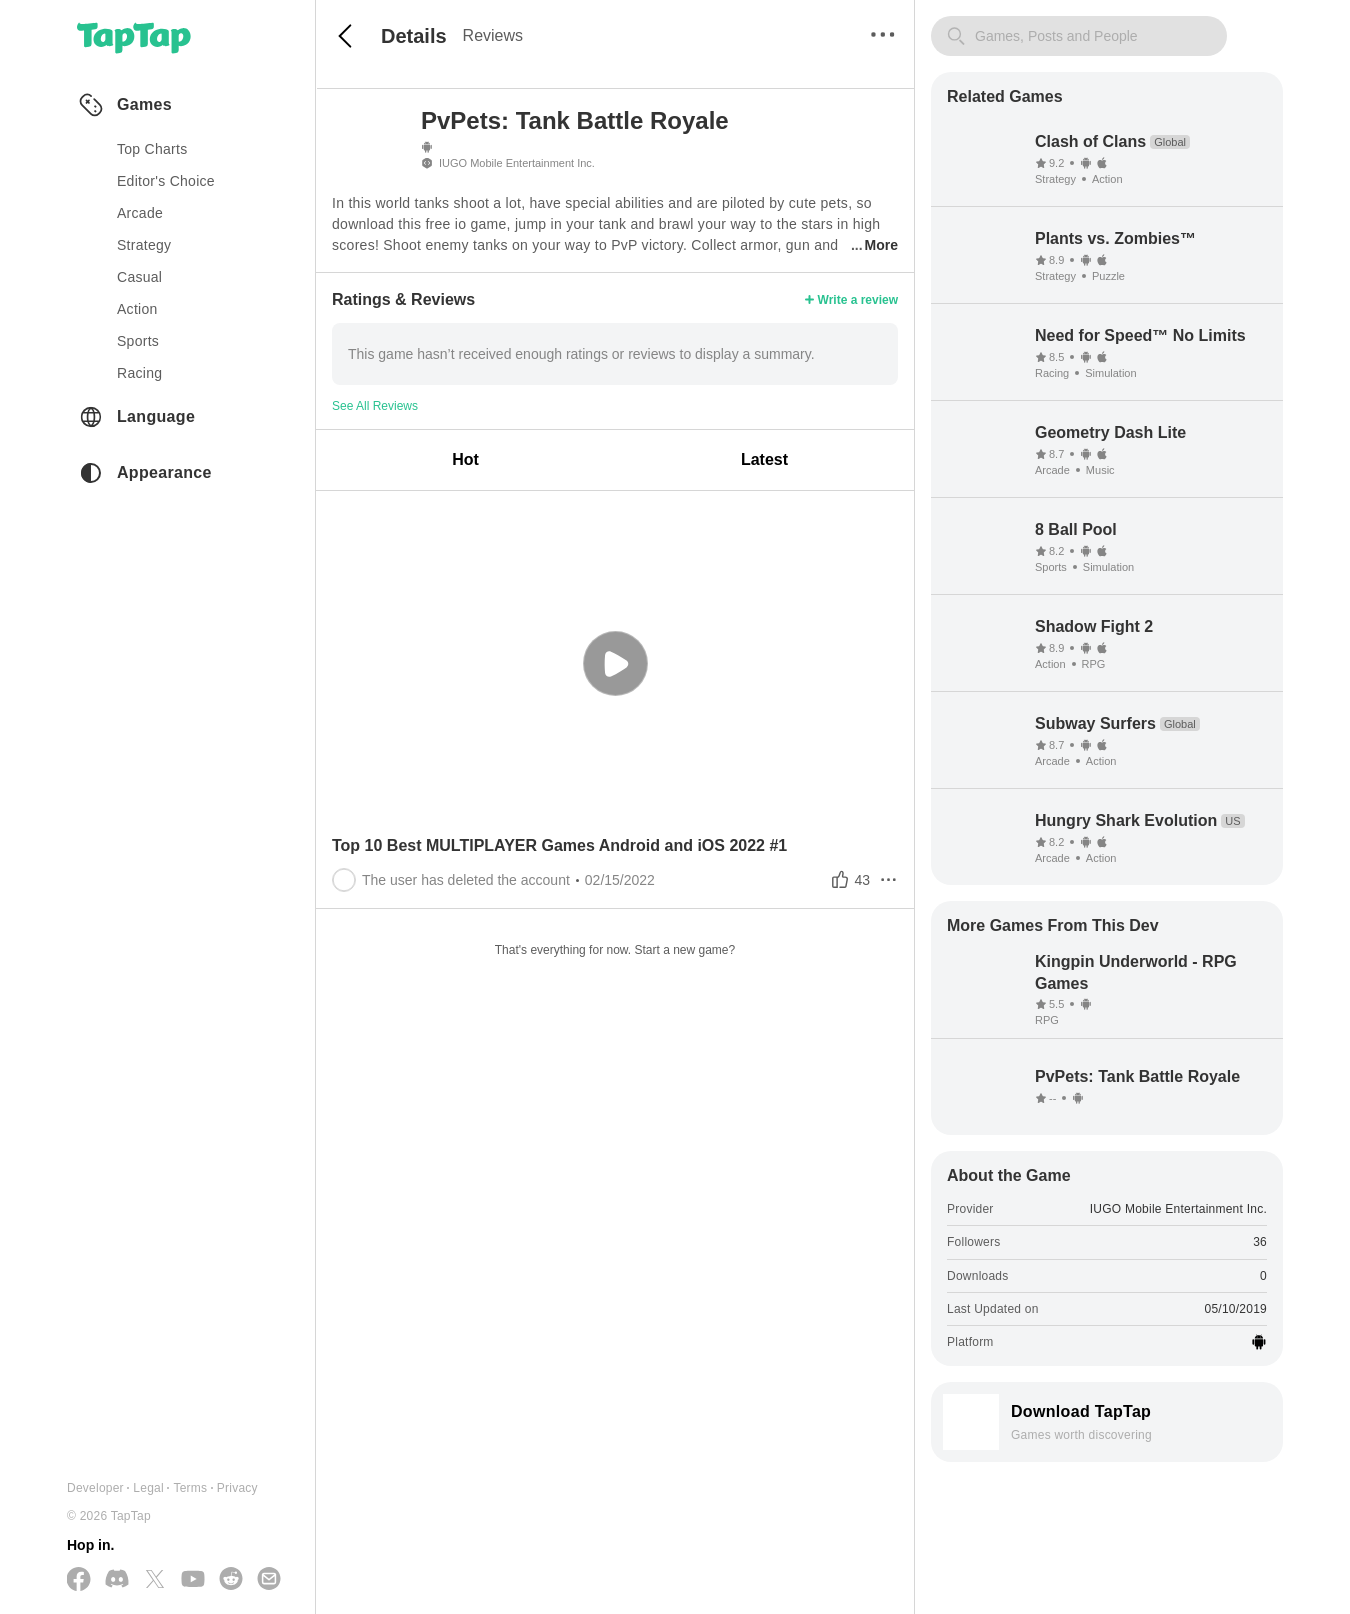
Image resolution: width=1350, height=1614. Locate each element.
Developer (95, 1488)
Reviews (493, 35)
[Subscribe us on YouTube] (193, 1580)
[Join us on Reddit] (231, 1580)
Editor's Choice (166, 181)
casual (139, 277)
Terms (190, 1488)
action (137, 309)
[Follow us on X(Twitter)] (155, 1580)
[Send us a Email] (269, 1580)
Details (414, 36)
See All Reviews (375, 406)
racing (139, 373)
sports (138, 341)
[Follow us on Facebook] (79, 1580)
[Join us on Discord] (117, 1580)
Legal (148, 1488)
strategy (144, 245)
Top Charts (152, 149)
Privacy (237, 1488)
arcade (140, 213)
